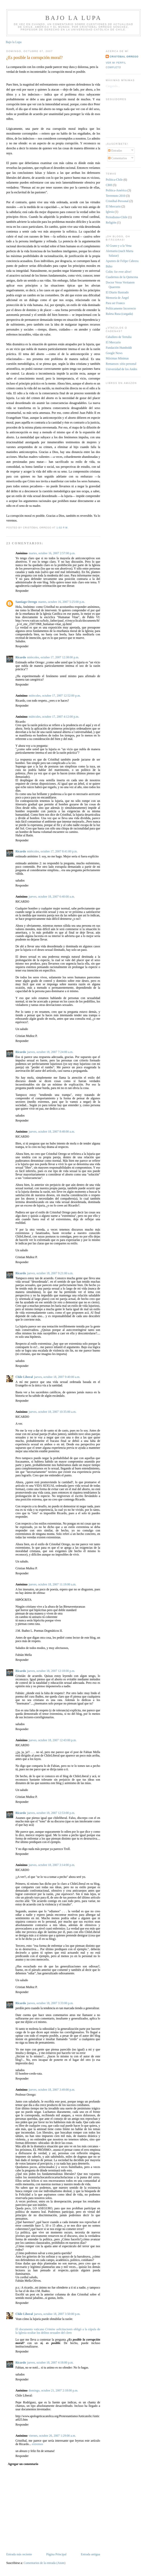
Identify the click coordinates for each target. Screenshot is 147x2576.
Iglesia (110, 211)
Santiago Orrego (26, 601)
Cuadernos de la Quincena (122, 277)
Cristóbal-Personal (117, 201)
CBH (109, 185)
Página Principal (56, 2554)
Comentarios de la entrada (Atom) (44, 2563)
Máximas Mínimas (117, 358)
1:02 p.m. (62, 527)
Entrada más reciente (19, 2554)
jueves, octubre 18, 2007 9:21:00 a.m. (50, 1273)
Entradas (115, 150)
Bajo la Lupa (73, 17)
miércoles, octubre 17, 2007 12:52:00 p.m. (55, 695)
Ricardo (21, 657)
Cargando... (113, 86)
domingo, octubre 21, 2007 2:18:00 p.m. (53, 2390)
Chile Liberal (24, 1377)
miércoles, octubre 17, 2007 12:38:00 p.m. (53, 657)
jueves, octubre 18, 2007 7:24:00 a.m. (50, 1052)
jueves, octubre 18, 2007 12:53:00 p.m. (51, 1812)
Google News (114, 353)
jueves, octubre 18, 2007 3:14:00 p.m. (52, 1865)
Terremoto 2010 (115, 195)
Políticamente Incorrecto (121, 308)
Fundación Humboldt (119, 347)
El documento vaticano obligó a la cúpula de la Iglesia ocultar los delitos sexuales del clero (58, 2331)
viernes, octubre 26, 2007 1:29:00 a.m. (52, 2435)
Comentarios (117, 158)
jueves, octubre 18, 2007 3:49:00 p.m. (52, 2089)
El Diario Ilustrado (117, 292)
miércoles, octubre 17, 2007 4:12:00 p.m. (54, 716)
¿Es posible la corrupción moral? (34, 57)
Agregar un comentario (23, 2464)
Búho (109, 266)
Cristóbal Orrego (123, 56)
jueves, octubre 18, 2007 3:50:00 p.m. (57, 2314)
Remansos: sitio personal (121, 363)
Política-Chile (114, 179)
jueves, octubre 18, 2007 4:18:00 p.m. (50, 2362)
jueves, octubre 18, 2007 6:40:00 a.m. (52, 896)
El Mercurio (113, 206)
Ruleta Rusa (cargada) (119, 313)
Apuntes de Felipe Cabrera (122, 261)
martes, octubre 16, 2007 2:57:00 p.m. (52, 553)
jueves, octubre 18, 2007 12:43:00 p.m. (53, 1740)
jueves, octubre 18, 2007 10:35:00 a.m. (52, 1411)
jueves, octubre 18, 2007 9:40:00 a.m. (57, 1377)
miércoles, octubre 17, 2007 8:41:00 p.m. (52, 851)
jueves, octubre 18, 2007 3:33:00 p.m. (50, 2003)
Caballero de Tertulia (118, 337)
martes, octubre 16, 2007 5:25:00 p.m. (61, 601)
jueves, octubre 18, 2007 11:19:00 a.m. (52, 1584)
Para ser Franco (115, 303)
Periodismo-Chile (116, 217)
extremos (37, 2444)
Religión (111, 222)
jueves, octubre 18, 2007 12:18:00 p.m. (51, 1670)
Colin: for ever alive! (118, 271)
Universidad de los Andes (121, 369)
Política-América (116, 190)
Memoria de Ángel (117, 297)
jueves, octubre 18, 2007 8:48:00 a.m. (52, 1131)
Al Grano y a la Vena (118, 245)
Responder (22, 590)
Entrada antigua (90, 2554)
